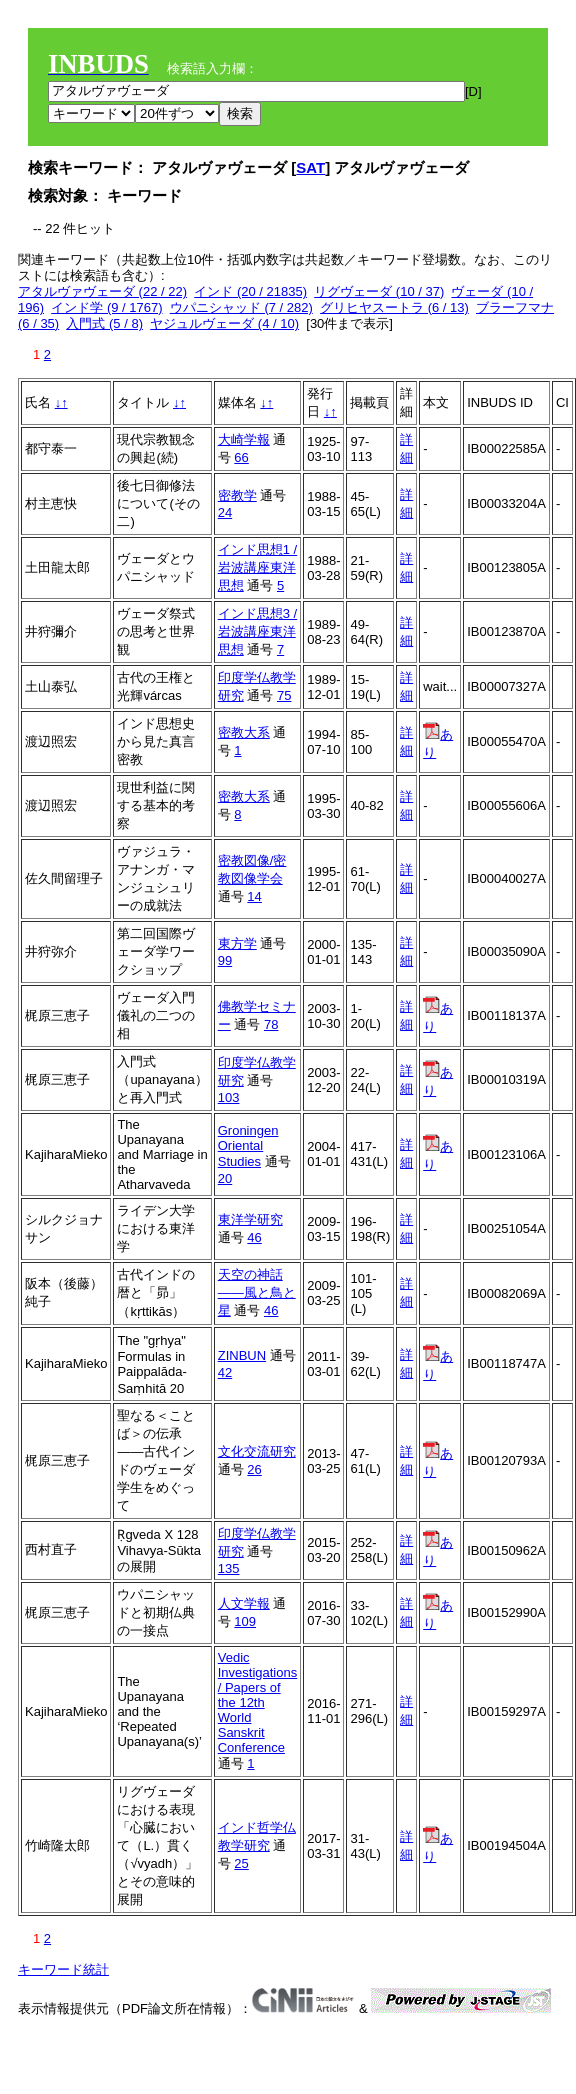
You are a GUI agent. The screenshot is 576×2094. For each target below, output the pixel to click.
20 (225, 1178)
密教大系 (244, 732)
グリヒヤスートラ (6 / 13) (394, 307)
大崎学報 (244, 439)
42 (225, 1372)
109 (245, 1621)
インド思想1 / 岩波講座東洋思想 (257, 567)
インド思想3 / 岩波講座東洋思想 (257, 631)
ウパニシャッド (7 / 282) (241, 307)
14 (254, 896)
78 (271, 1024)
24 (225, 512)
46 (254, 1237)
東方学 (237, 943)
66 (241, 457)
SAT (310, 167)
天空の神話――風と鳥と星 (257, 1292)
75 (284, 695)
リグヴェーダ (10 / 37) (379, 291)
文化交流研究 (257, 1451)
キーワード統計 (63, 1969)
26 (254, 1469)
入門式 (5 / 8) (104, 323)
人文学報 (244, 1603)
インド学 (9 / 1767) (106, 307)
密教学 (237, 495)
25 (241, 1863)
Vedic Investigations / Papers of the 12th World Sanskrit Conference (258, 1702)
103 (229, 1097)
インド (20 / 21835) (250, 291)
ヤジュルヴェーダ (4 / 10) (224, 323)
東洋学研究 (250, 1219)
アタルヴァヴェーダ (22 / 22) (102, 291)
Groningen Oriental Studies (248, 1146)
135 (229, 1568)
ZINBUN (242, 1355)
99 (225, 960)
